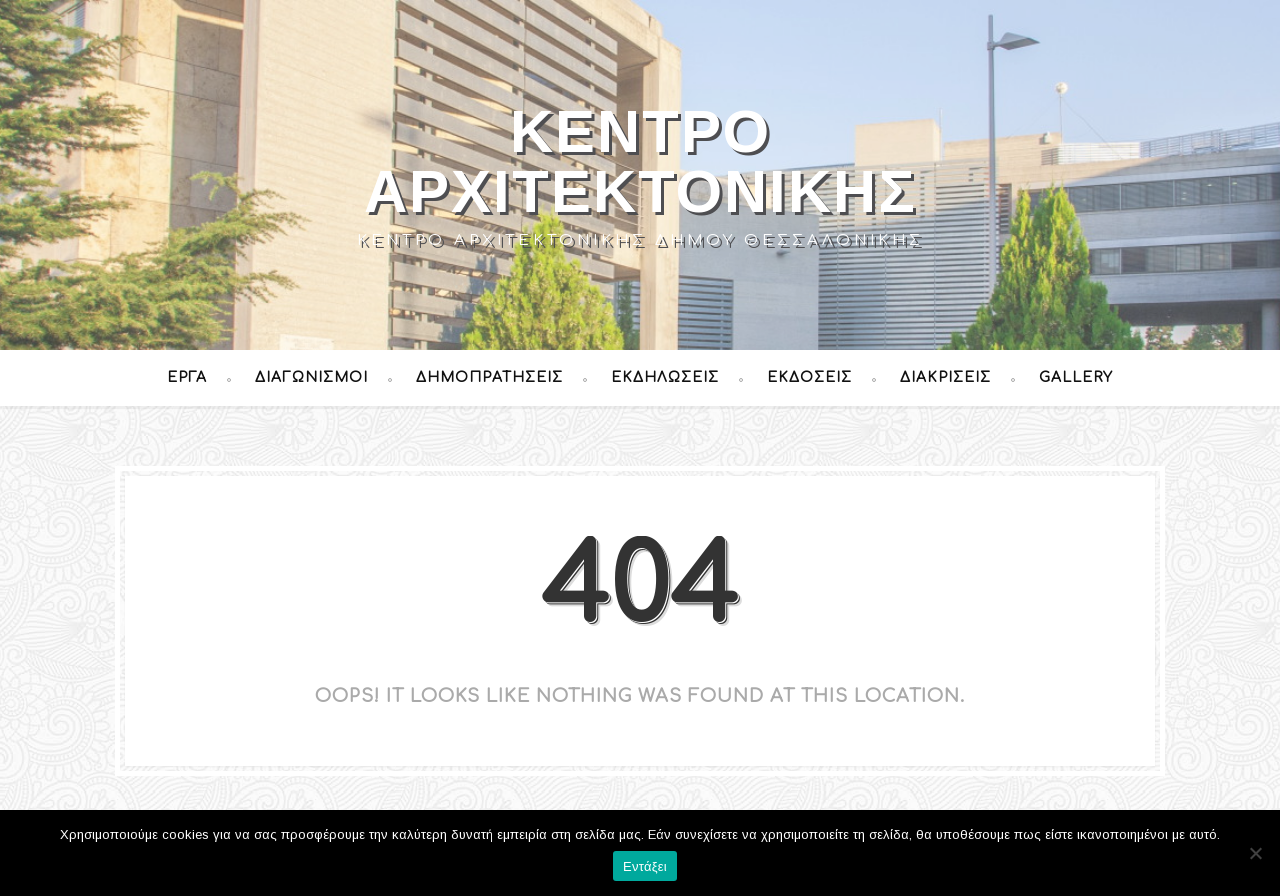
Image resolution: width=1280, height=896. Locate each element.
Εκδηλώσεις (665, 377)
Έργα (187, 377)
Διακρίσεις (945, 377)
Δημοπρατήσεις (489, 377)
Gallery (1076, 377)
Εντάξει (645, 866)
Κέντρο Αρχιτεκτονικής (640, 161)
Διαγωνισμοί (311, 377)
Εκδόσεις (809, 377)
